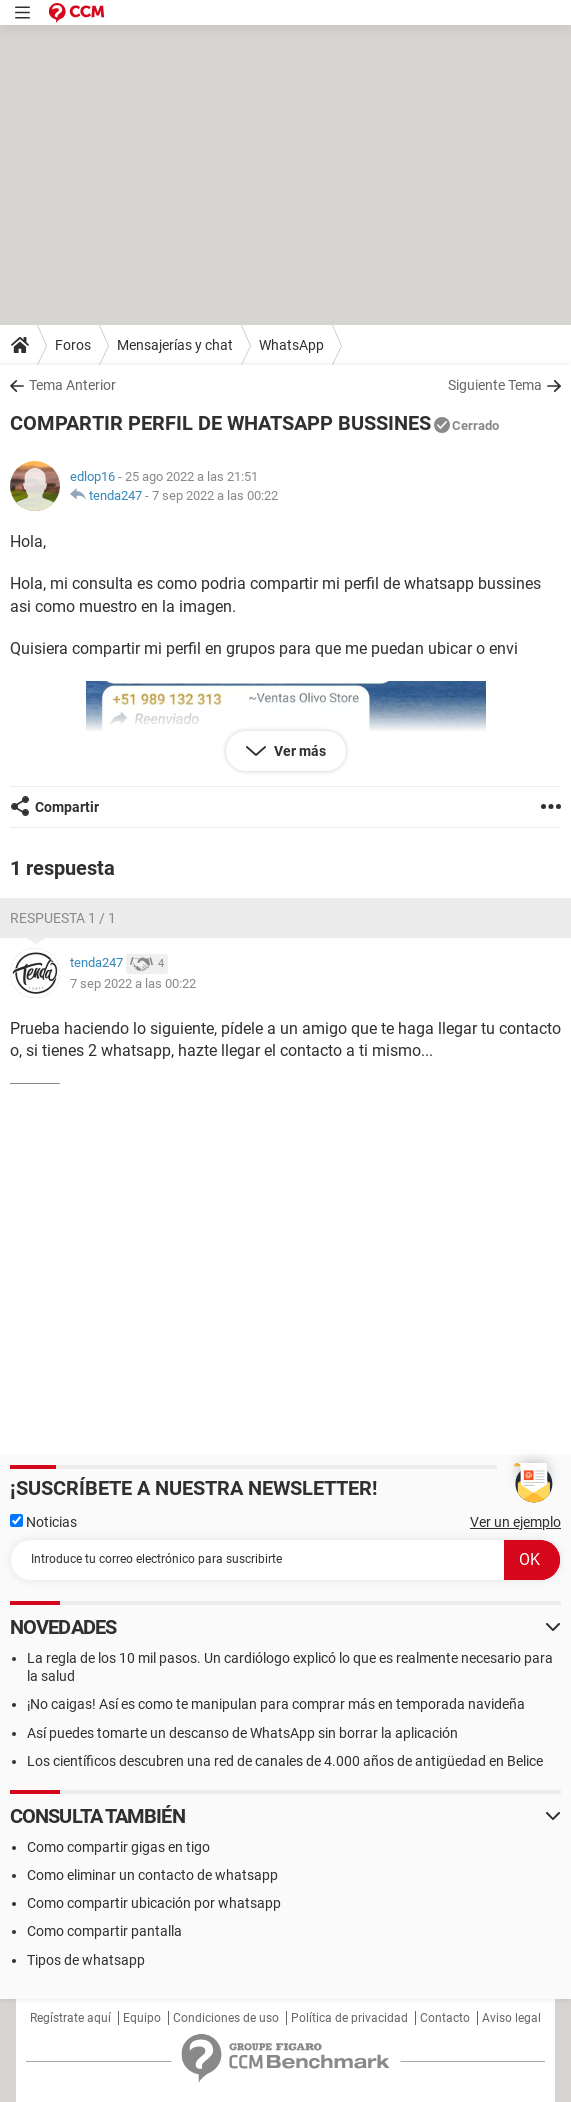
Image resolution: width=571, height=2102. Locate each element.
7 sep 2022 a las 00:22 (215, 495)
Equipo (142, 2018)
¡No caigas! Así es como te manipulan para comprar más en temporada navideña (276, 1704)
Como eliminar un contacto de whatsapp (152, 1875)
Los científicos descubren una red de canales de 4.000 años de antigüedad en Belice (285, 1761)
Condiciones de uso (226, 2018)
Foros (73, 345)
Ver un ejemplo (515, 1522)
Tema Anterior (72, 385)
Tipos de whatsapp (86, 1960)
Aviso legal (511, 2018)
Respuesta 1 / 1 (63, 918)
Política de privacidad (349, 2018)
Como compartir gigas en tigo (118, 1847)
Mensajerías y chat (175, 345)
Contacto (445, 2018)
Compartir (67, 807)
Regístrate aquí (70, 2018)
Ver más (298, 751)
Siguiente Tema (495, 385)
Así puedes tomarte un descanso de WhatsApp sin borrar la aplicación (242, 1733)
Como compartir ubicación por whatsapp (154, 1903)
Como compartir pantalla (104, 1931)
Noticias (43, 1522)
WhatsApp (291, 345)
